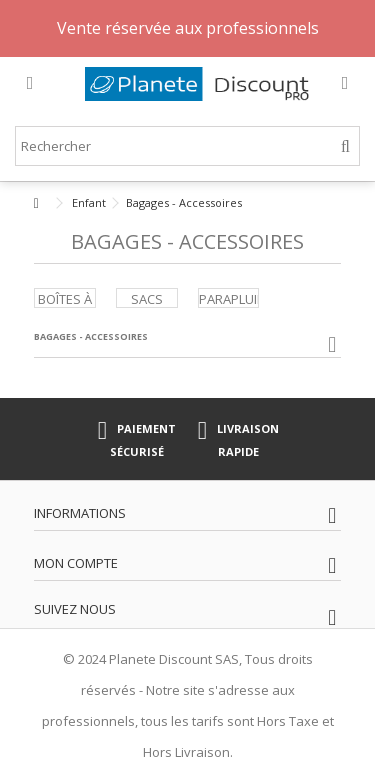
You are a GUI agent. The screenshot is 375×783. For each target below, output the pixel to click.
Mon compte (76, 563)
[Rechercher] (345, 146)
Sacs (147, 299)
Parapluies (235, 299)
